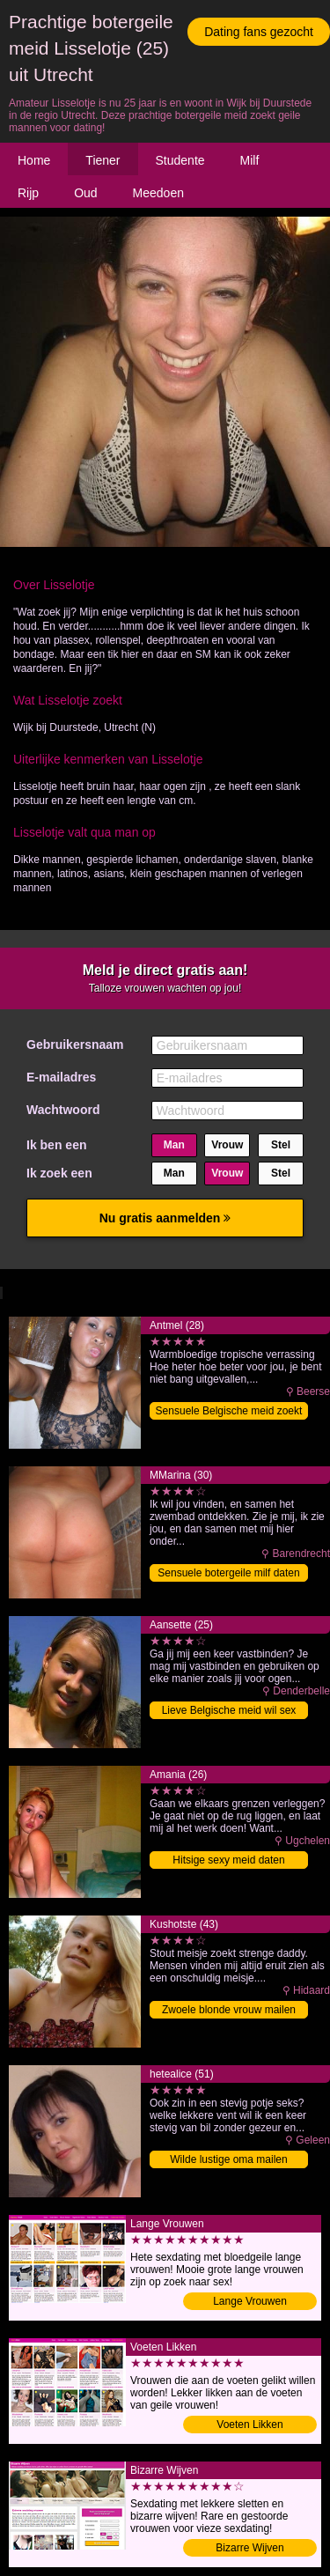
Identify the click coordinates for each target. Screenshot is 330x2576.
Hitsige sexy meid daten (228, 1860)
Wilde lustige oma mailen (228, 2159)
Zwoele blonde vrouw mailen (229, 2010)
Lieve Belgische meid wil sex (229, 1710)
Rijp (28, 193)
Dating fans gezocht (258, 32)
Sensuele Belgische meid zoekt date (229, 1412)
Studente (180, 160)
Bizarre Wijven (249, 2548)
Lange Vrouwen (250, 2301)
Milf (250, 160)
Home (34, 160)
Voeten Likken (249, 2424)
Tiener (102, 160)
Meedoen (158, 193)
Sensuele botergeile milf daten (228, 1573)
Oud (85, 193)
